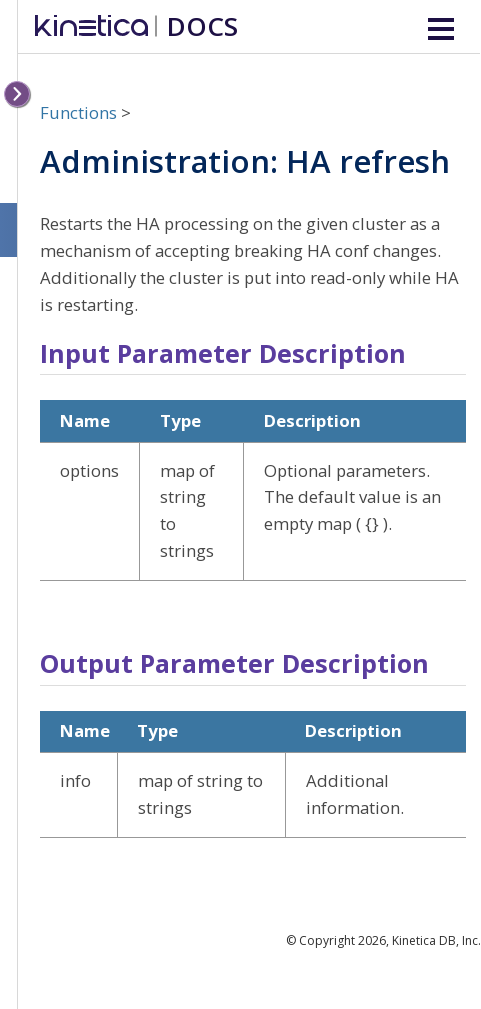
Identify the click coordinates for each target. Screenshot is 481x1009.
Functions (78, 112)
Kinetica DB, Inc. (436, 940)
